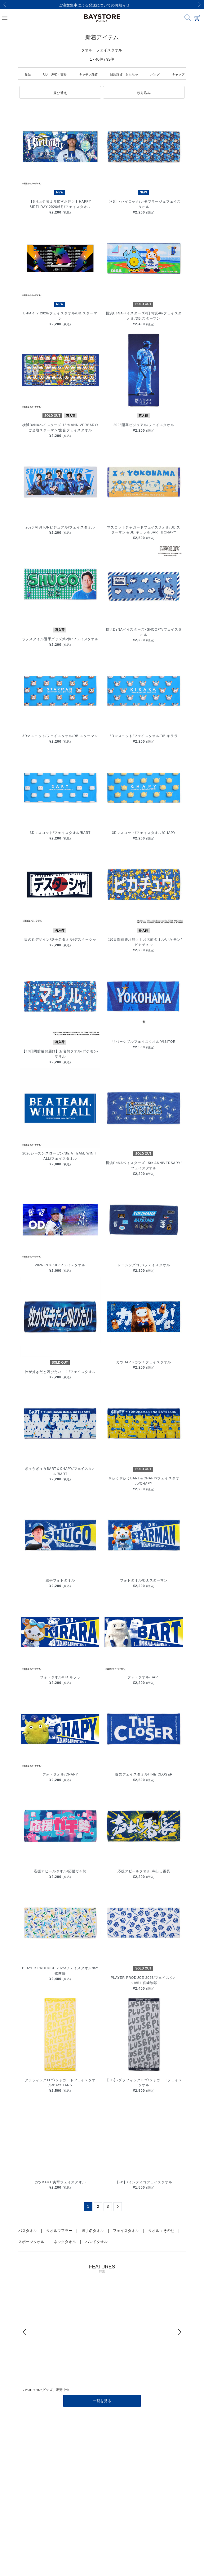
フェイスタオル (126, 2231)
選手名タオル (93, 2231)
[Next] (199, 4)
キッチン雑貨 (88, 74)
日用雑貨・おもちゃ (124, 74)
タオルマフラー (59, 2231)
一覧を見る (102, 2401)
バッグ (155, 74)
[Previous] (4, 4)
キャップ (178, 74)
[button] (60, 92)
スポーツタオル (31, 2242)
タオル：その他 (161, 2231)
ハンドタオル (96, 2242)
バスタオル (27, 2231)
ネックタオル (65, 2242)
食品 (27, 74)
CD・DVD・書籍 (55, 74)
